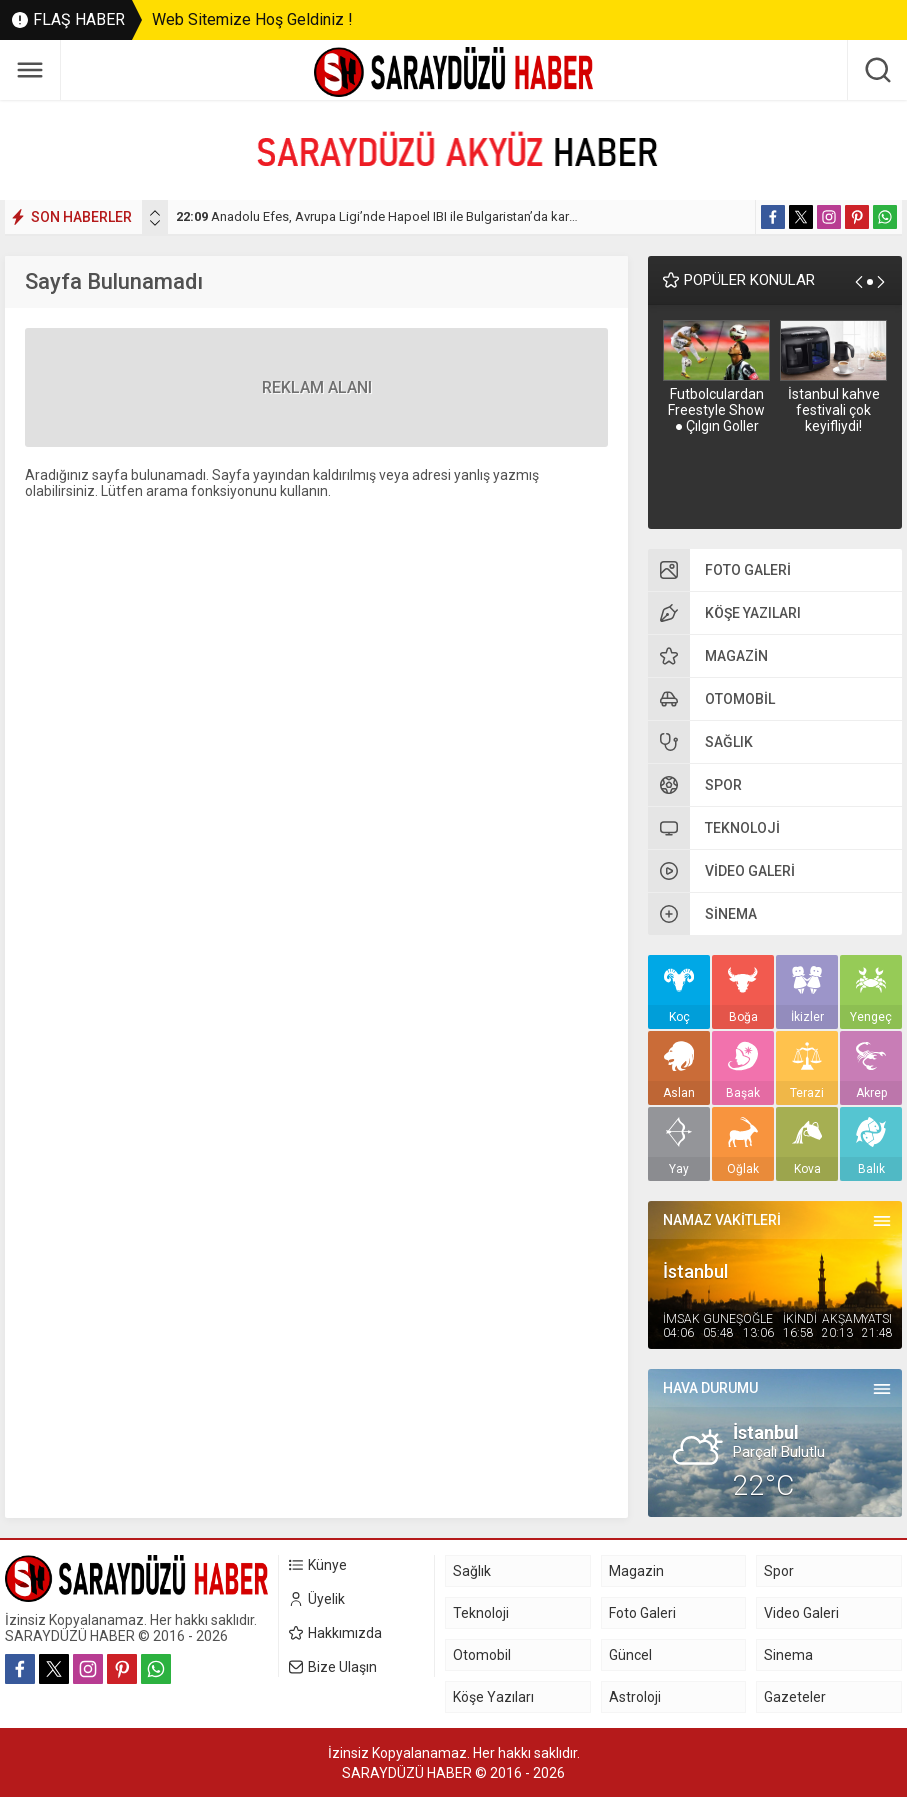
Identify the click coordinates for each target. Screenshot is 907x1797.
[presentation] (155, 213)
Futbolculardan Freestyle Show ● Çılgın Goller (716, 410)
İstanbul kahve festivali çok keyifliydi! (834, 410)
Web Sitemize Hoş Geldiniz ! (252, 19)
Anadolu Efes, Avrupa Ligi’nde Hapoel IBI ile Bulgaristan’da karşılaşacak (400, 216)
